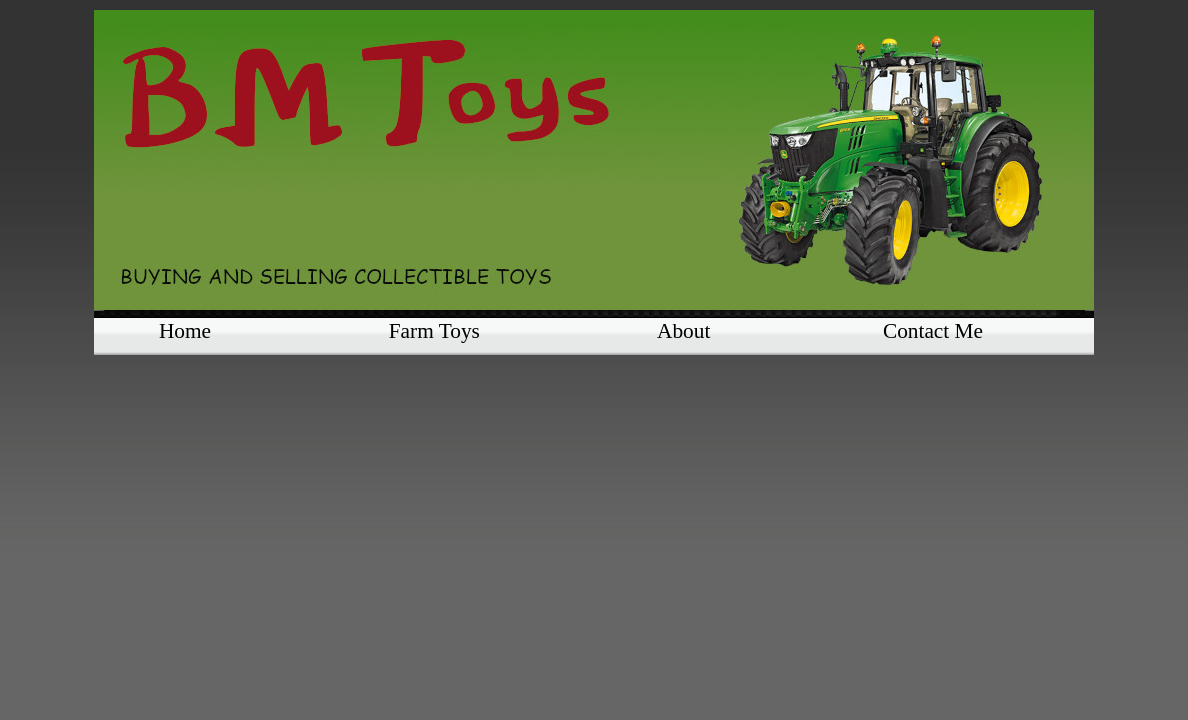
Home (185, 331)
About (683, 331)
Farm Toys (434, 331)
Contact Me (933, 331)
